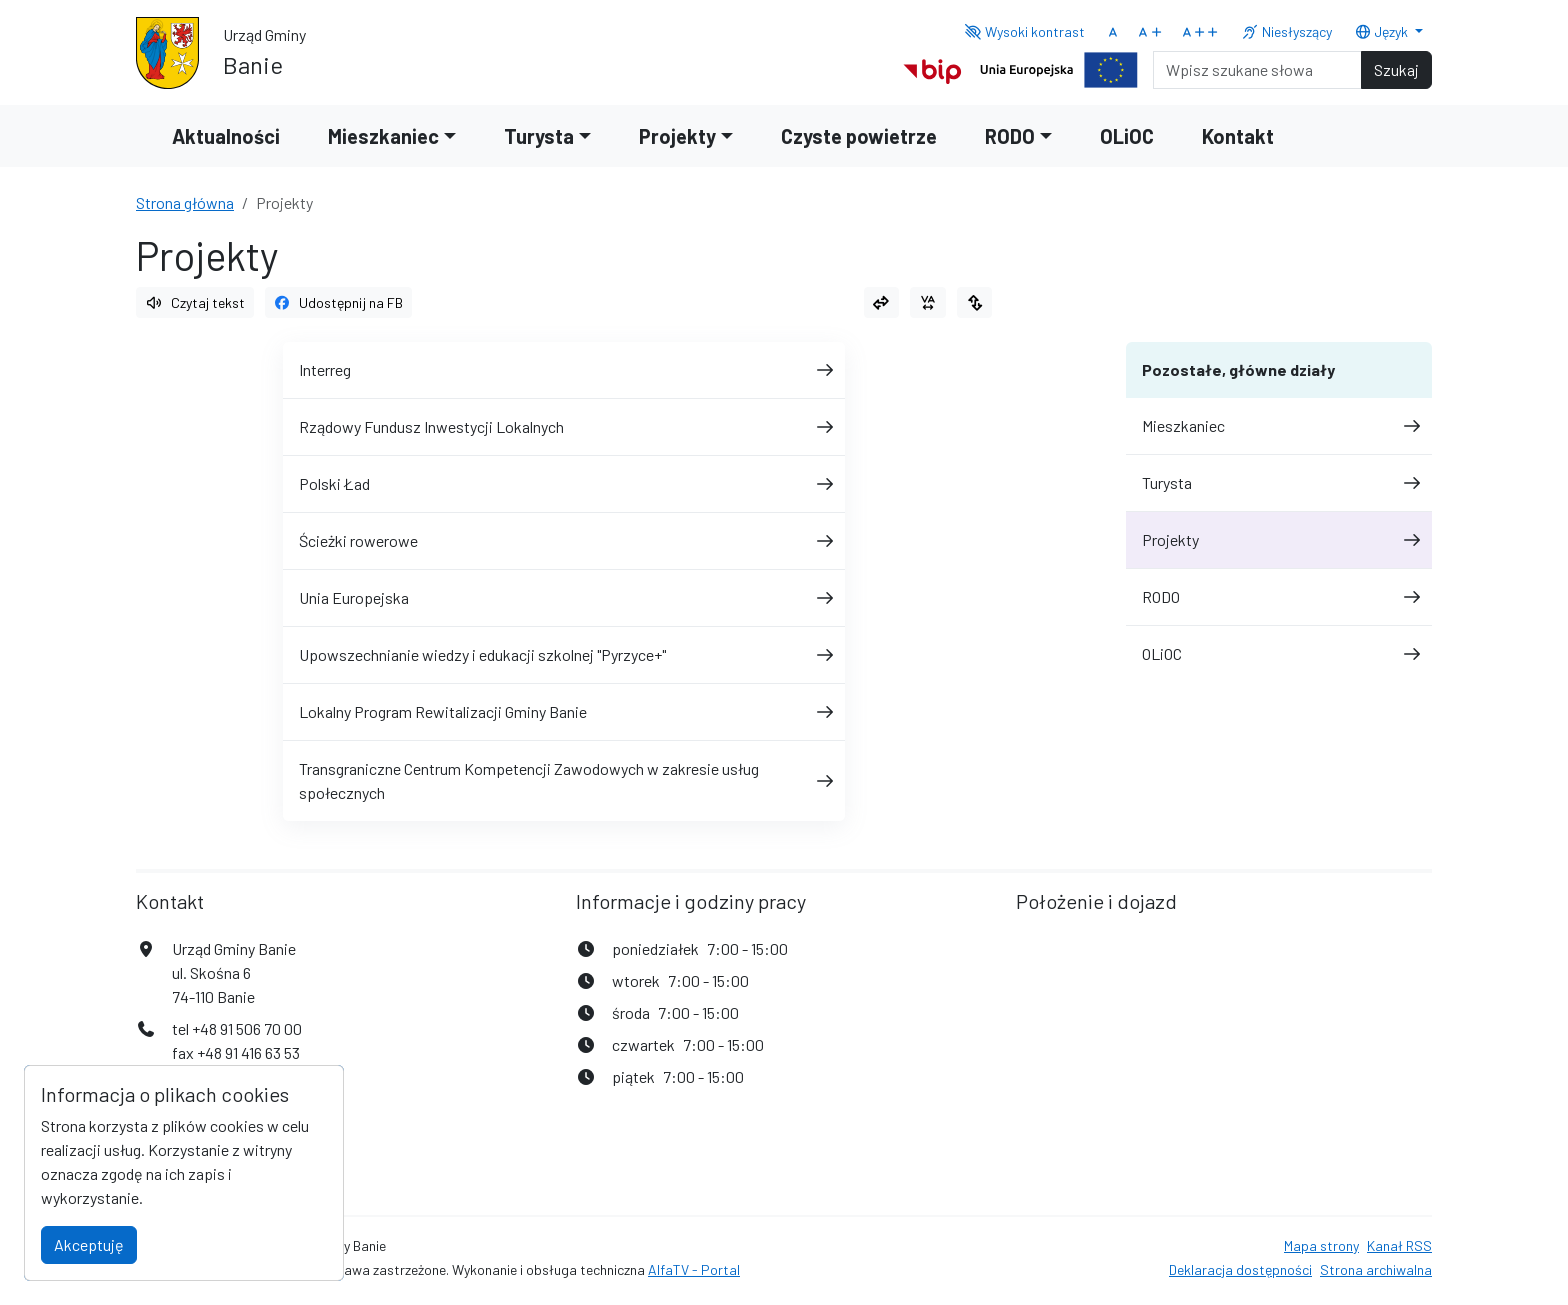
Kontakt (1238, 136)
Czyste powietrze (859, 136)
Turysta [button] (539, 136)
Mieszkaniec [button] (383, 136)
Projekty (1279, 539)
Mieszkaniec (1279, 425)
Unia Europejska (564, 597)
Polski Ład (564, 483)
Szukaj (1396, 69)
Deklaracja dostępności (1240, 1269)
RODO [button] (1010, 136)
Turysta (1279, 482)
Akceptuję (89, 1244)
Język (1383, 31)
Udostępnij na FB (339, 302)
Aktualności (226, 136)
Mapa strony (1321, 1245)
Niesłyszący (1286, 31)
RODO (1279, 596)
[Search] (1257, 70)
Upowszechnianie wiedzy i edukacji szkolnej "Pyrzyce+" (564, 654)
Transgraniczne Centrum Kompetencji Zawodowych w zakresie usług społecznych (564, 780)
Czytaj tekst (195, 302)
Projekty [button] (677, 136)
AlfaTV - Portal (694, 1269)
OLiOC (1127, 136)
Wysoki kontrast (1024, 31)
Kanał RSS (1399, 1245)
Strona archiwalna (1376, 1269)
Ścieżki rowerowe (564, 540)
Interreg (564, 369)
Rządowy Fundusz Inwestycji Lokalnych (564, 426)
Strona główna (185, 202)
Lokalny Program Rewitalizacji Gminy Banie (564, 711)
